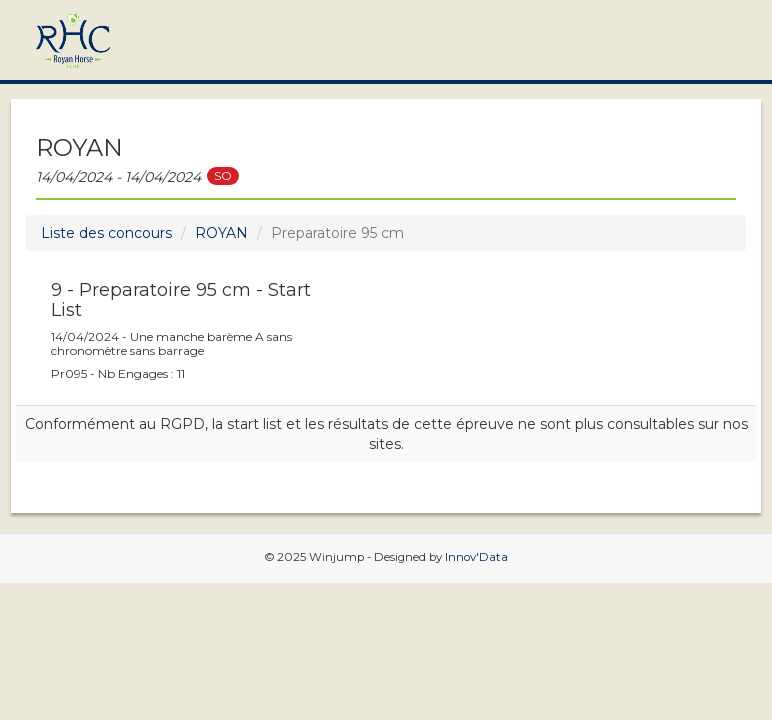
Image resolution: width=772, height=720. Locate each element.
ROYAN (221, 233)
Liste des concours (106, 233)
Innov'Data (476, 557)
